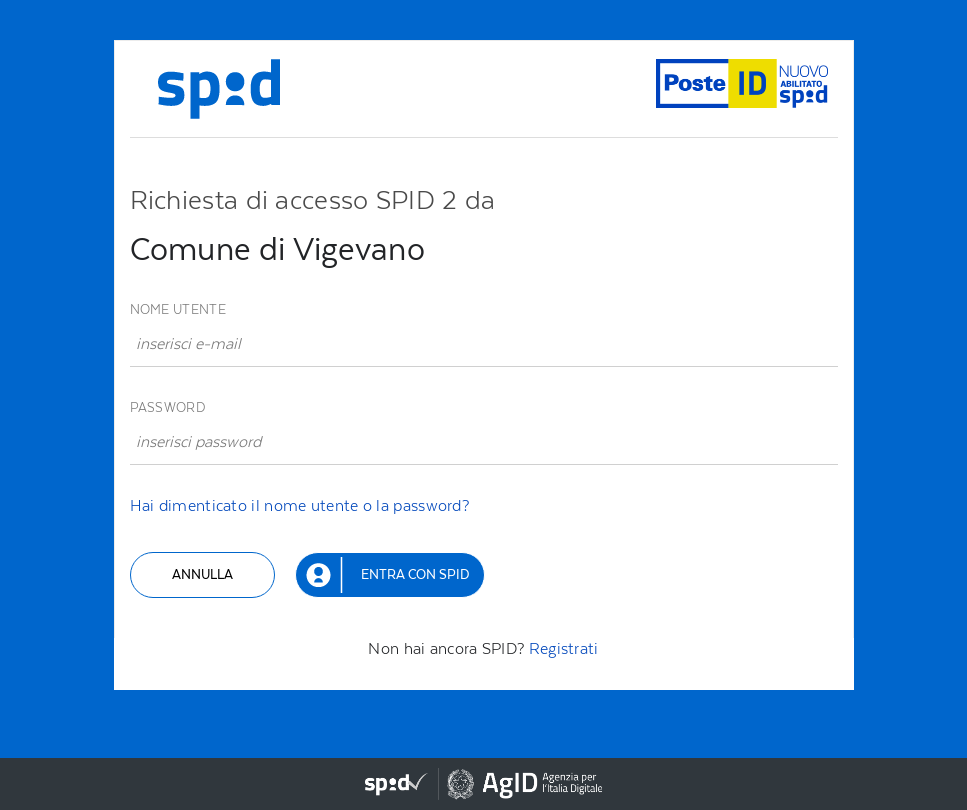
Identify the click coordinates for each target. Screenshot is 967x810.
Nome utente (178, 309)
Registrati (564, 648)
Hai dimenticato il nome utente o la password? (300, 505)
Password (167, 407)
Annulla (202, 574)
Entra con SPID (415, 574)
